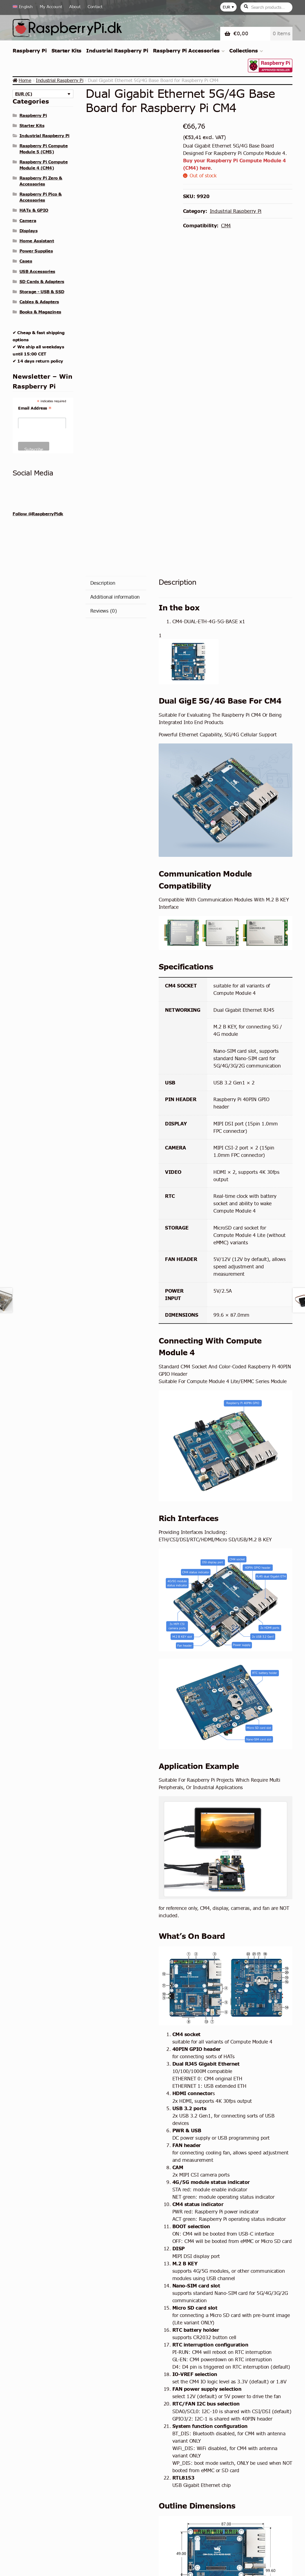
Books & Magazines (40, 312)
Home (25, 80)
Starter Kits (66, 50)
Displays (28, 231)
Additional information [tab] (115, 597)
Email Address (35, 408)
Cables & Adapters (39, 302)
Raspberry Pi (30, 50)
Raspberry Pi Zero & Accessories (40, 181)
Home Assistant (36, 241)
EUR (226, 7)
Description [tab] (102, 583)
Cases (25, 261)
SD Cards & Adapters (41, 281)
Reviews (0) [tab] (103, 611)
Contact (95, 7)
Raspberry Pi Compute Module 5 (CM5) (43, 149)
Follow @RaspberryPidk (38, 514)
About (75, 7)
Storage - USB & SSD (41, 292)
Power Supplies (36, 251)
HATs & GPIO (33, 210)
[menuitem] (24, 7)
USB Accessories (37, 271)
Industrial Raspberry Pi (117, 50)
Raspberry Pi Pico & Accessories (40, 197)
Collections (243, 50)
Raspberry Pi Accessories (186, 50)
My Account (51, 7)
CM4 (226, 225)
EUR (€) (23, 94)
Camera (27, 220)
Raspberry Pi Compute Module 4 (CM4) (43, 165)
